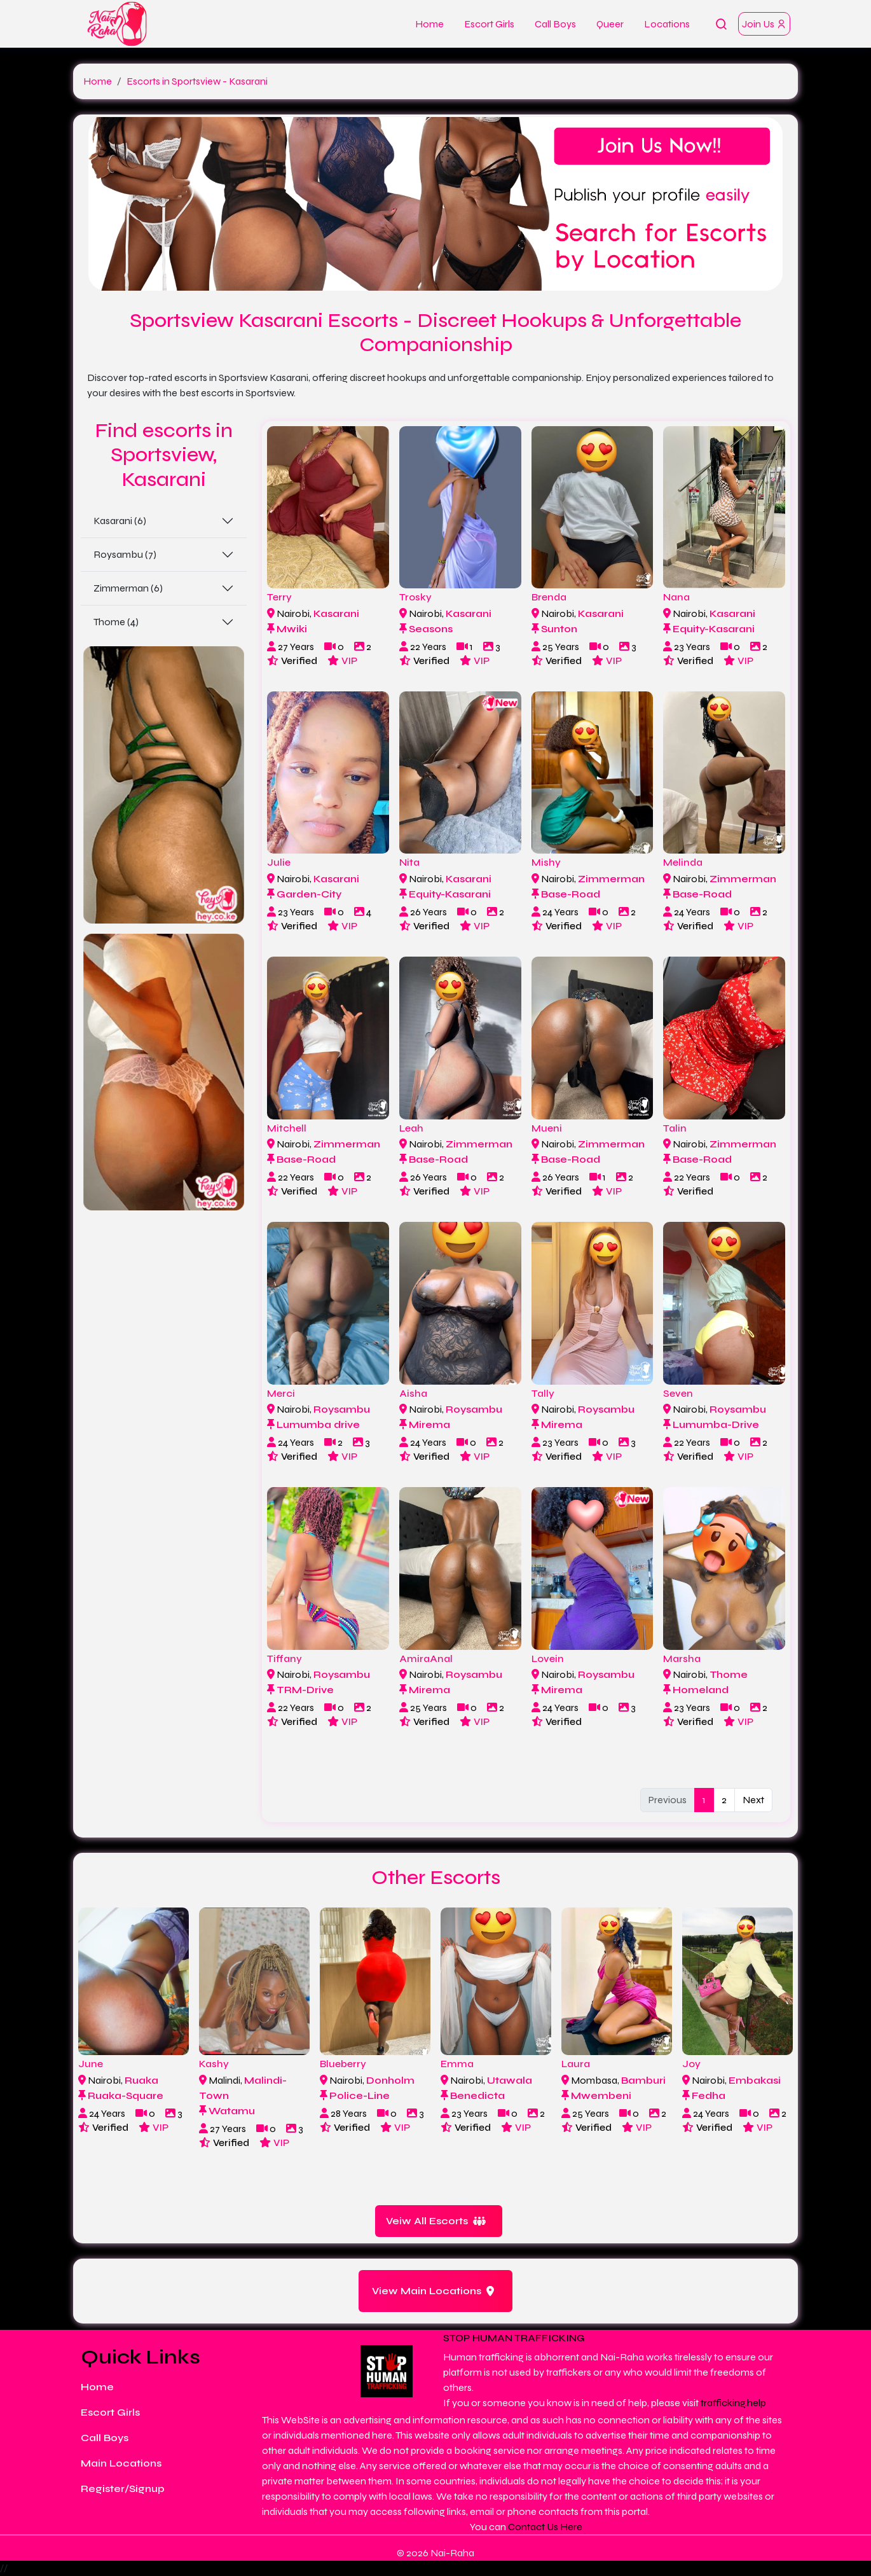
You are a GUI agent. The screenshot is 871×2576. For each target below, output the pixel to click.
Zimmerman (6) (128, 588)
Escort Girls (489, 24)
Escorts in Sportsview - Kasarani (197, 81)
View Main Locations (433, 2291)
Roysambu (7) (124, 554)
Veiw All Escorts (436, 2221)
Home (429, 24)
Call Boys (555, 24)
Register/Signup (123, 2489)
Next (753, 1800)
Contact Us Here (545, 2527)
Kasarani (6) (119, 521)
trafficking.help (733, 2403)
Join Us (764, 24)
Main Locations (121, 2463)
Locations (667, 24)
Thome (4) (116, 622)
